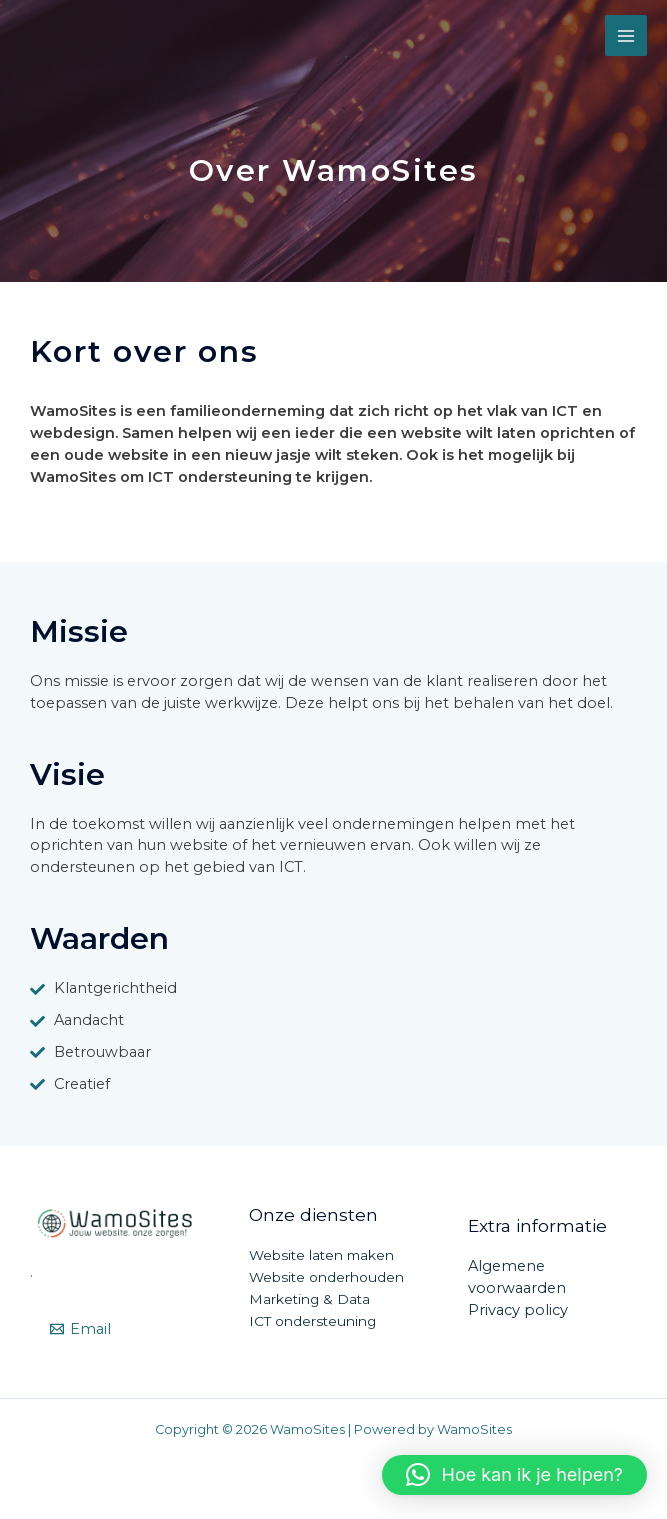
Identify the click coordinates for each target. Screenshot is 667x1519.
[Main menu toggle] (626, 36)
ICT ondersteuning (312, 1321)
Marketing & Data (309, 1299)
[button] (514, 1475)
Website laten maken (321, 1255)
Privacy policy (518, 1310)
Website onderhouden (326, 1277)
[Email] (80, 1329)
